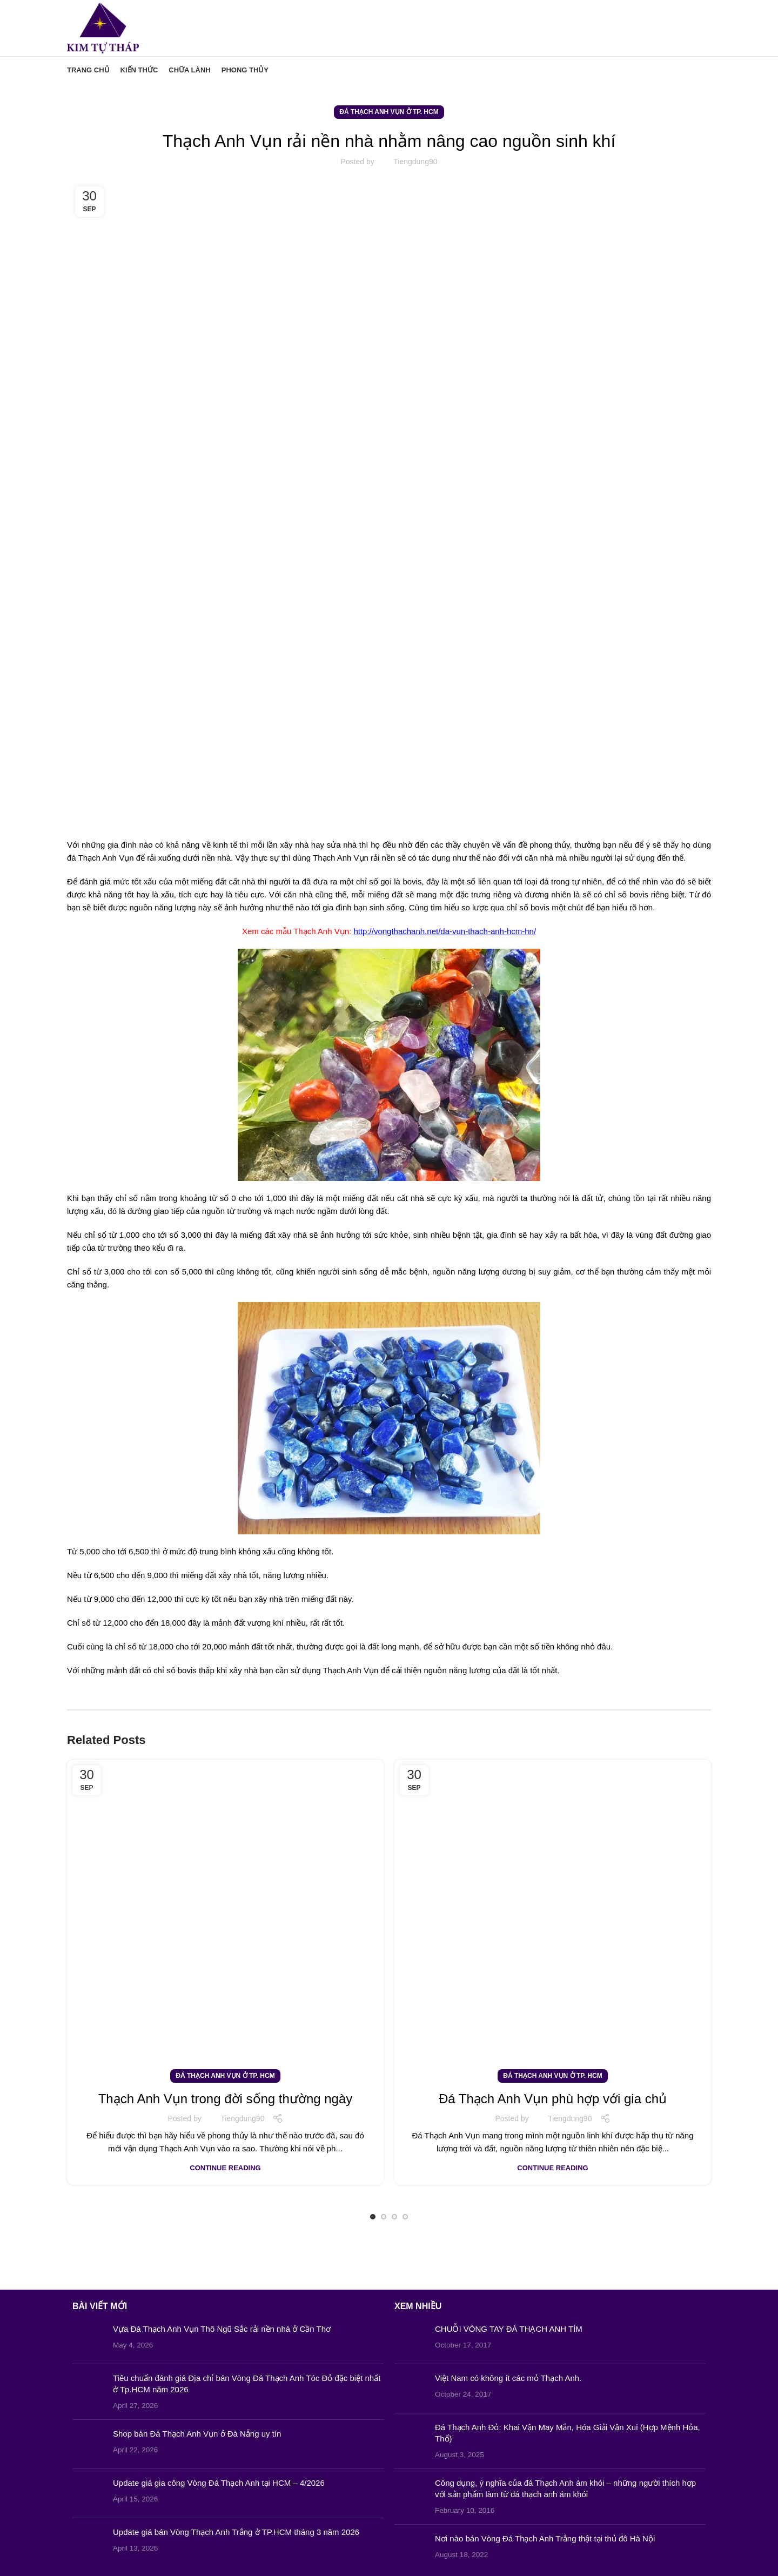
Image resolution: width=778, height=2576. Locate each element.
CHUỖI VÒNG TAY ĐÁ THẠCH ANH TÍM (508, 2328)
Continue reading (225, 2167)
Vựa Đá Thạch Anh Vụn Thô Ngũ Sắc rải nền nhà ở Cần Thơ (222, 2328)
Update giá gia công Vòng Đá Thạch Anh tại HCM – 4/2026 (219, 2482)
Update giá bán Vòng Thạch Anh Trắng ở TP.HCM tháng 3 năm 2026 (236, 2532)
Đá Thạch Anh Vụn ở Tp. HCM (388, 112)
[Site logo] (103, 27)
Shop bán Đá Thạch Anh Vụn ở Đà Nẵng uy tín (197, 2433)
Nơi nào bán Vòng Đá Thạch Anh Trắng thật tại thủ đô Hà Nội (545, 2538)
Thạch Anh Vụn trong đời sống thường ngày (225, 2098)
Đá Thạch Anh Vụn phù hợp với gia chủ (553, 2098)
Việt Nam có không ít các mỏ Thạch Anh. (508, 2378)
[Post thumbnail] (88, 2339)
